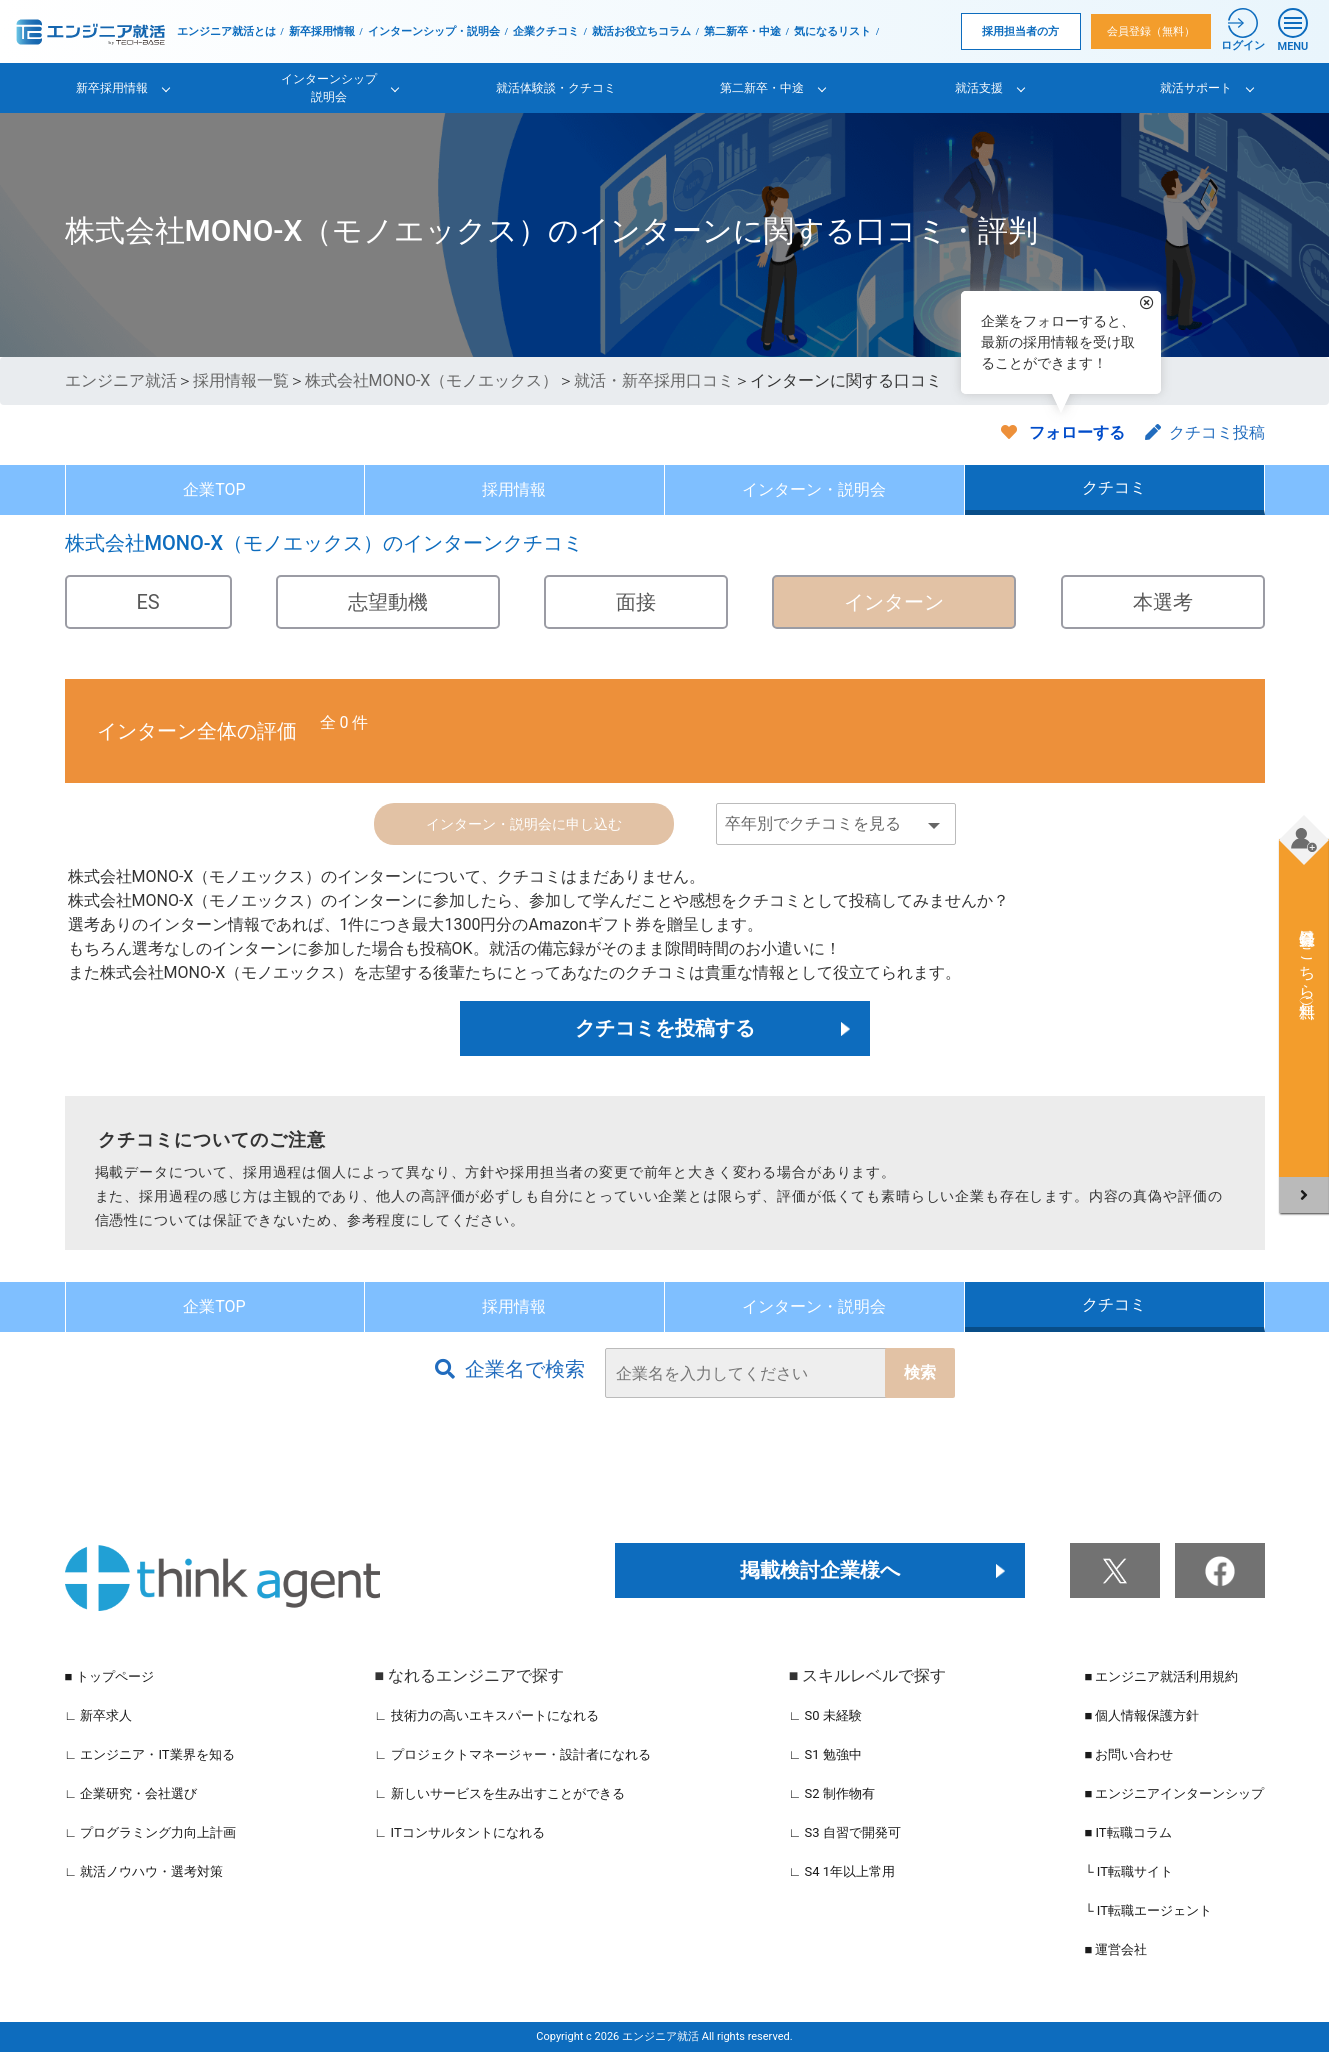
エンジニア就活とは (226, 31)
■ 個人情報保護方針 (1141, 1715)
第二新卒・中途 (742, 31)
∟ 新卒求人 (99, 1715)
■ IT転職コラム (1127, 1832)
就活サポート (1196, 88)
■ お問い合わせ (1128, 1754)
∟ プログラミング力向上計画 (151, 1832)
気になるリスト (832, 31)
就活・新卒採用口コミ (654, 380)
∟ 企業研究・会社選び (131, 1793)
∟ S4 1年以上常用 (842, 1871)
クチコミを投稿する (665, 1028)
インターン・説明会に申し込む (524, 824)
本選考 (1163, 602)
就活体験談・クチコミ (556, 88)
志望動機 (388, 602)
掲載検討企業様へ (820, 1570)
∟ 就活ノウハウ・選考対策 (144, 1871)
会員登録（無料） (1151, 31)
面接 (636, 602)
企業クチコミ (546, 31)
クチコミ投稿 (1205, 432)
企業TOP (214, 489)
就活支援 (979, 88)
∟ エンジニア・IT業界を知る (150, 1754)
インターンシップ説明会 (329, 88)
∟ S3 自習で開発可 (845, 1832)
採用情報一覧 (241, 380)
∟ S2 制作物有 (832, 1793)
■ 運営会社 (1115, 1949)
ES (148, 602)
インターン (894, 602)
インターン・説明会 (814, 489)
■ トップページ (109, 1676)
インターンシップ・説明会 (434, 31)
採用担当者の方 (1020, 31)
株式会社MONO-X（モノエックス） (432, 380)
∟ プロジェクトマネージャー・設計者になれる (513, 1754)
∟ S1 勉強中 (825, 1754)
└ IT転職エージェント (1148, 1910)
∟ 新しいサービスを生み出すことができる (500, 1793)
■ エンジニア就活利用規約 (1161, 1676)
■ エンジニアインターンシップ (1174, 1793)
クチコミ (1114, 487)
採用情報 (514, 489)
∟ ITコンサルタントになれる (460, 1832)
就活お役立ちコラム (641, 31)
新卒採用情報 (322, 31)
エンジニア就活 (121, 380)
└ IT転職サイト (1128, 1871)
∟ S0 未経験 (825, 1715)
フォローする (1077, 432)
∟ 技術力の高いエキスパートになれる (487, 1715)
